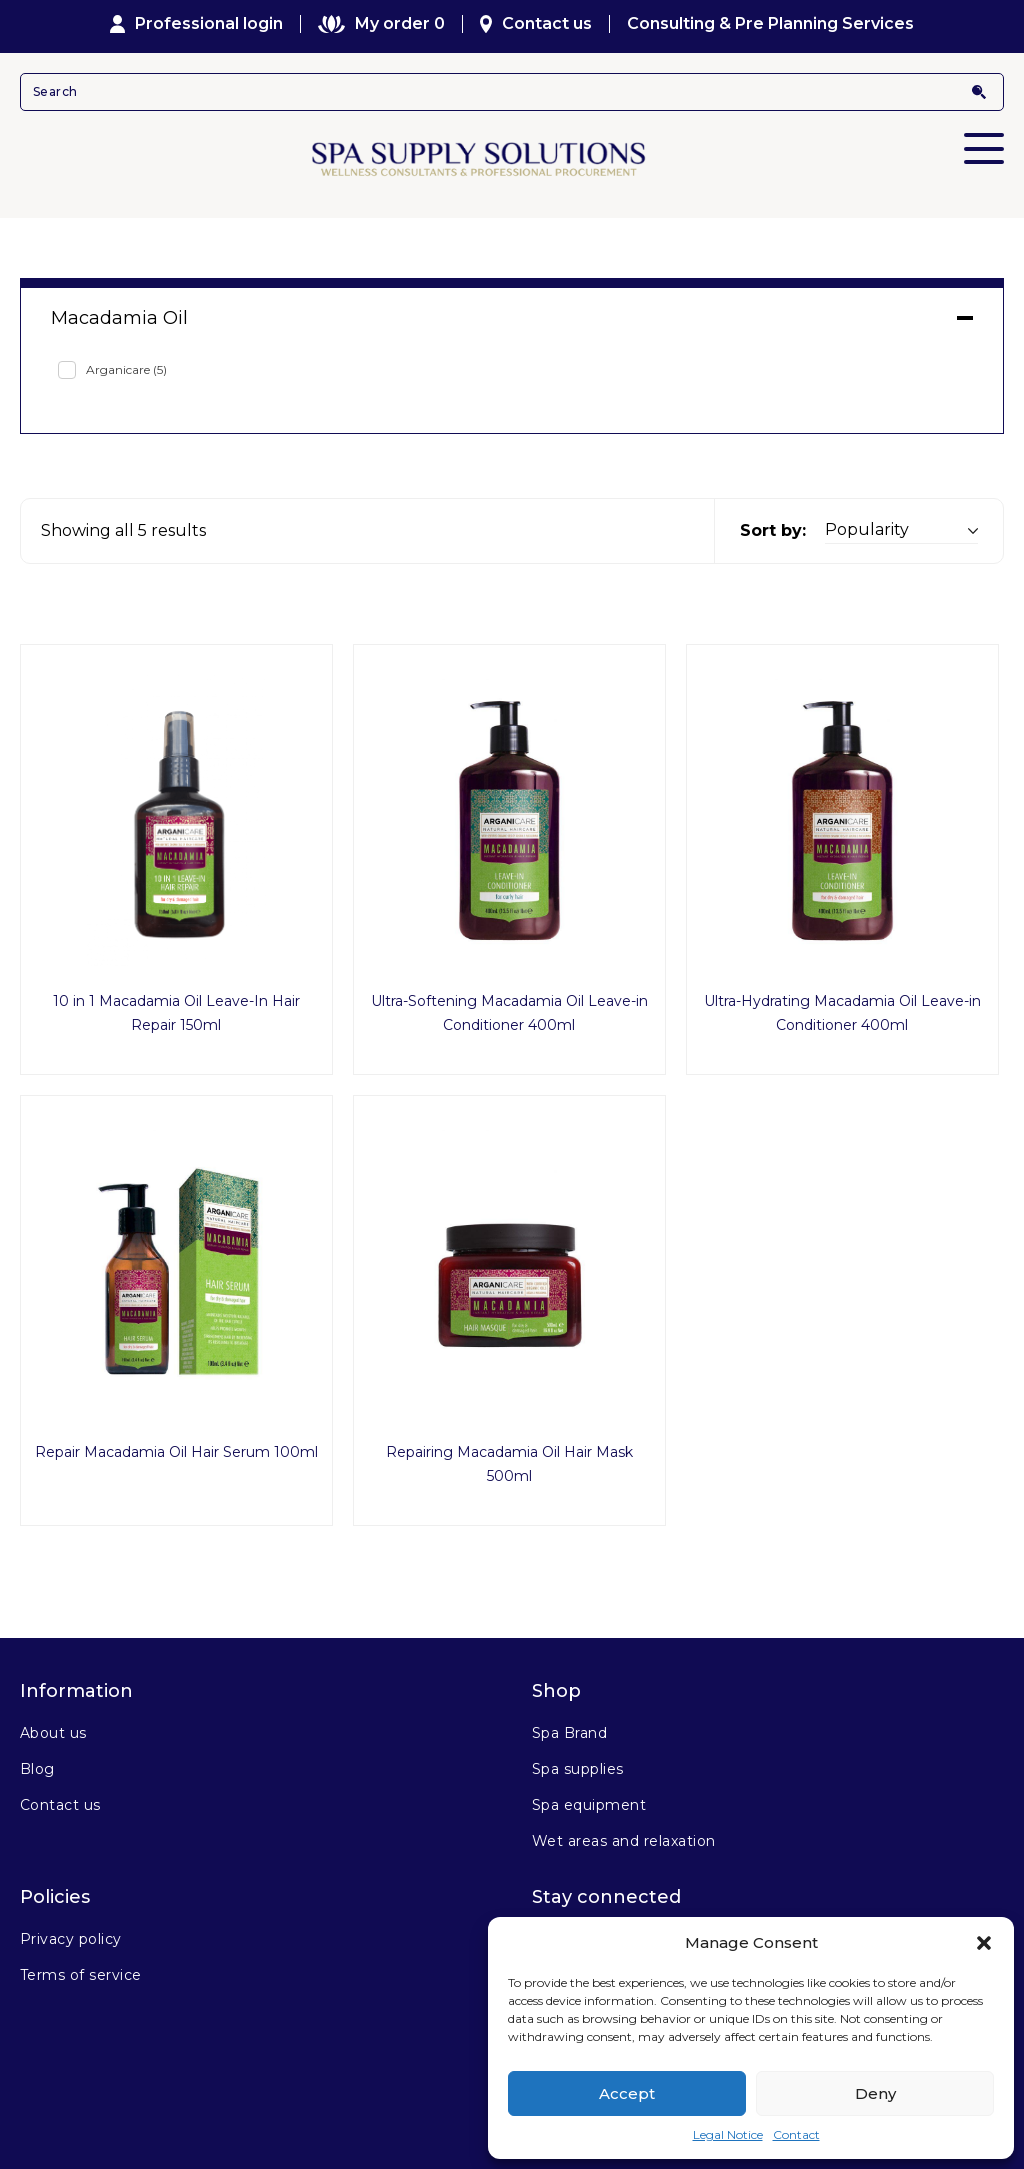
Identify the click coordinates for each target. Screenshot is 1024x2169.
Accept (627, 2093)
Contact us (536, 24)
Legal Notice (728, 2134)
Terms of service (81, 1975)
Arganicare (126, 369)
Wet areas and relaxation (624, 1841)
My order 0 (381, 24)
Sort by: (773, 530)
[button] (984, 1943)
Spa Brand (569, 1733)
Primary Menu (984, 135)
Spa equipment (589, 1805)
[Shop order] (901, 530)
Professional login (197, 24)
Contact (796, 2134)
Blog (37, 1769)
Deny (875, 2093)
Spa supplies (578, 1769)
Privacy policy (71, 1939)
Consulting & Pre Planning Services (770, 24)
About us (53, 1733)
